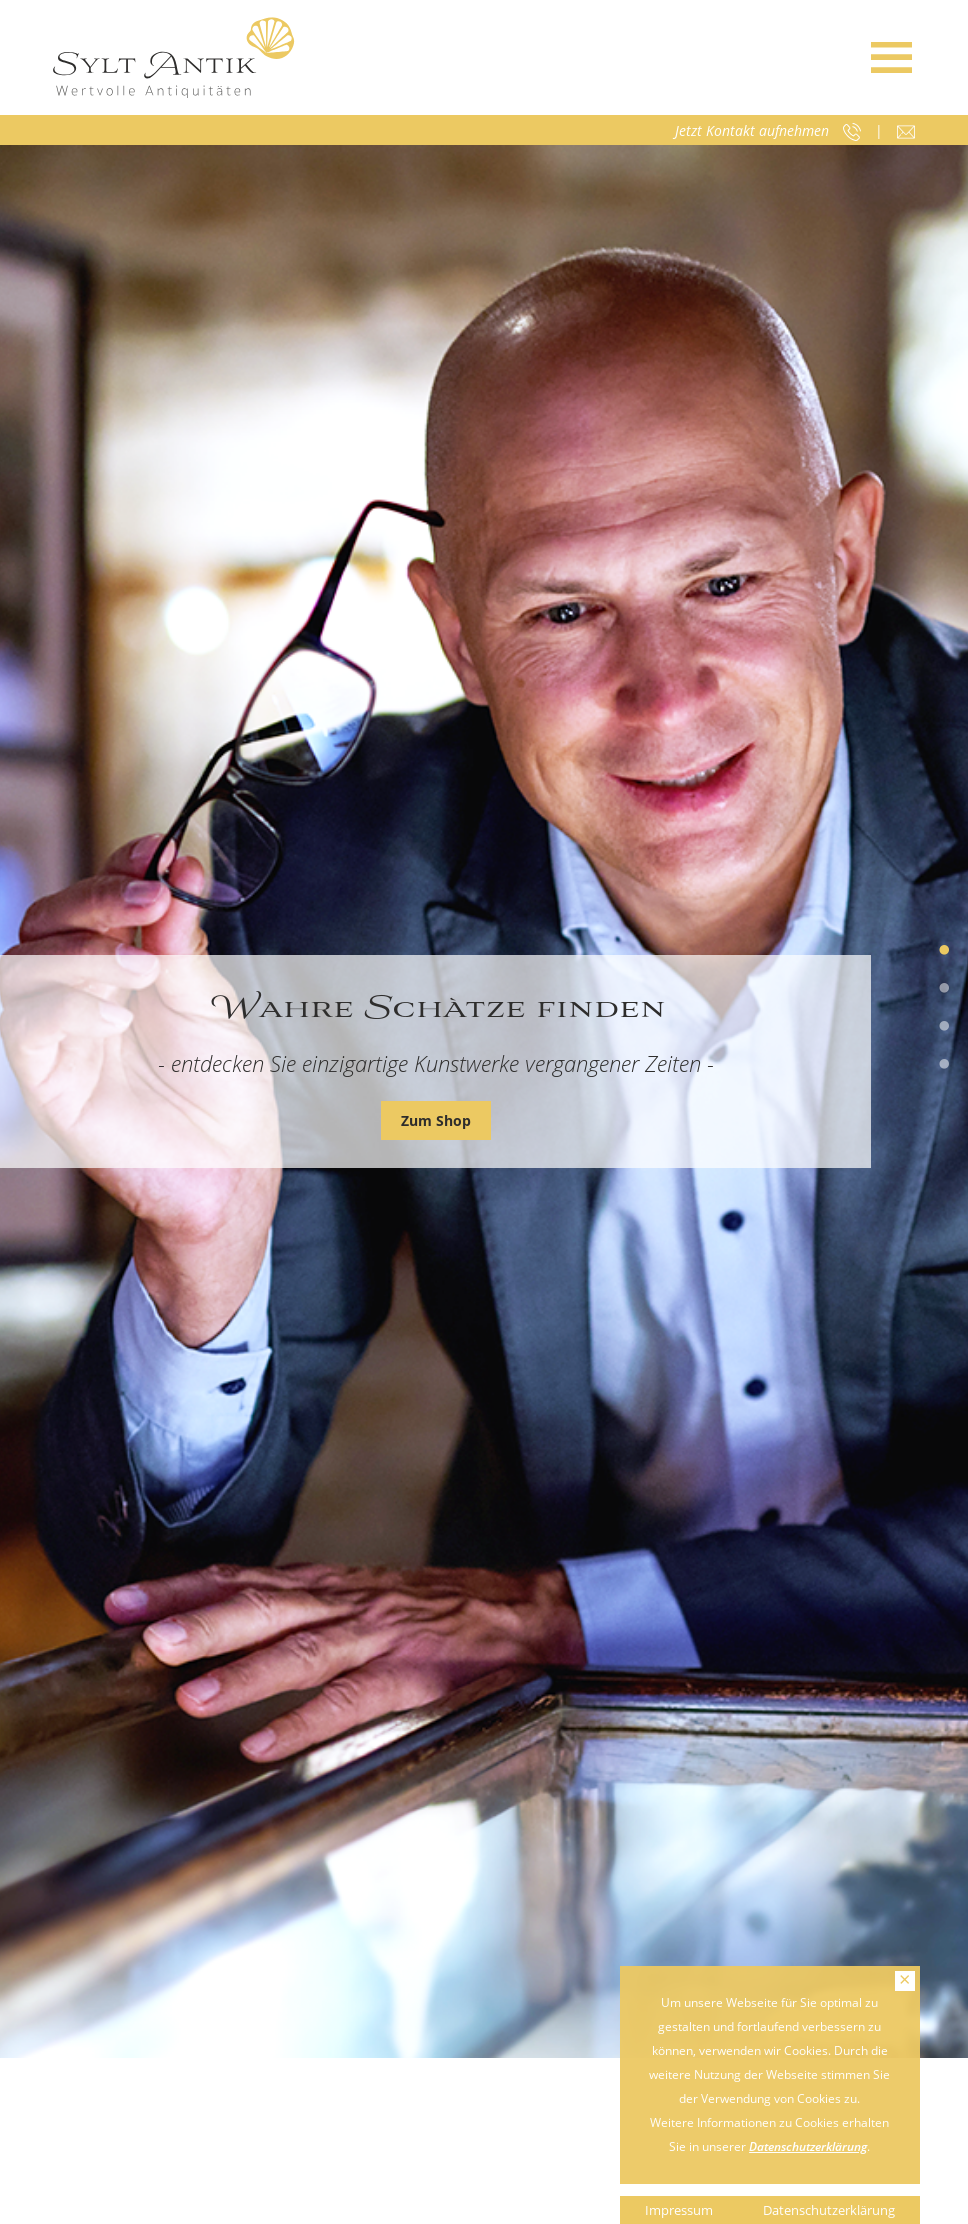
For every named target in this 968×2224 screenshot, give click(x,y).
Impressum (679, 2210)
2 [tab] (944, 989)
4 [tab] (944, 1065)
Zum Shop (436, 1120)
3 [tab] (944, 1027)
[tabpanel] (484, 1101)
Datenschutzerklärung (808, 2146)
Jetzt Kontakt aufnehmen (752, 130)
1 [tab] (944, 951)
